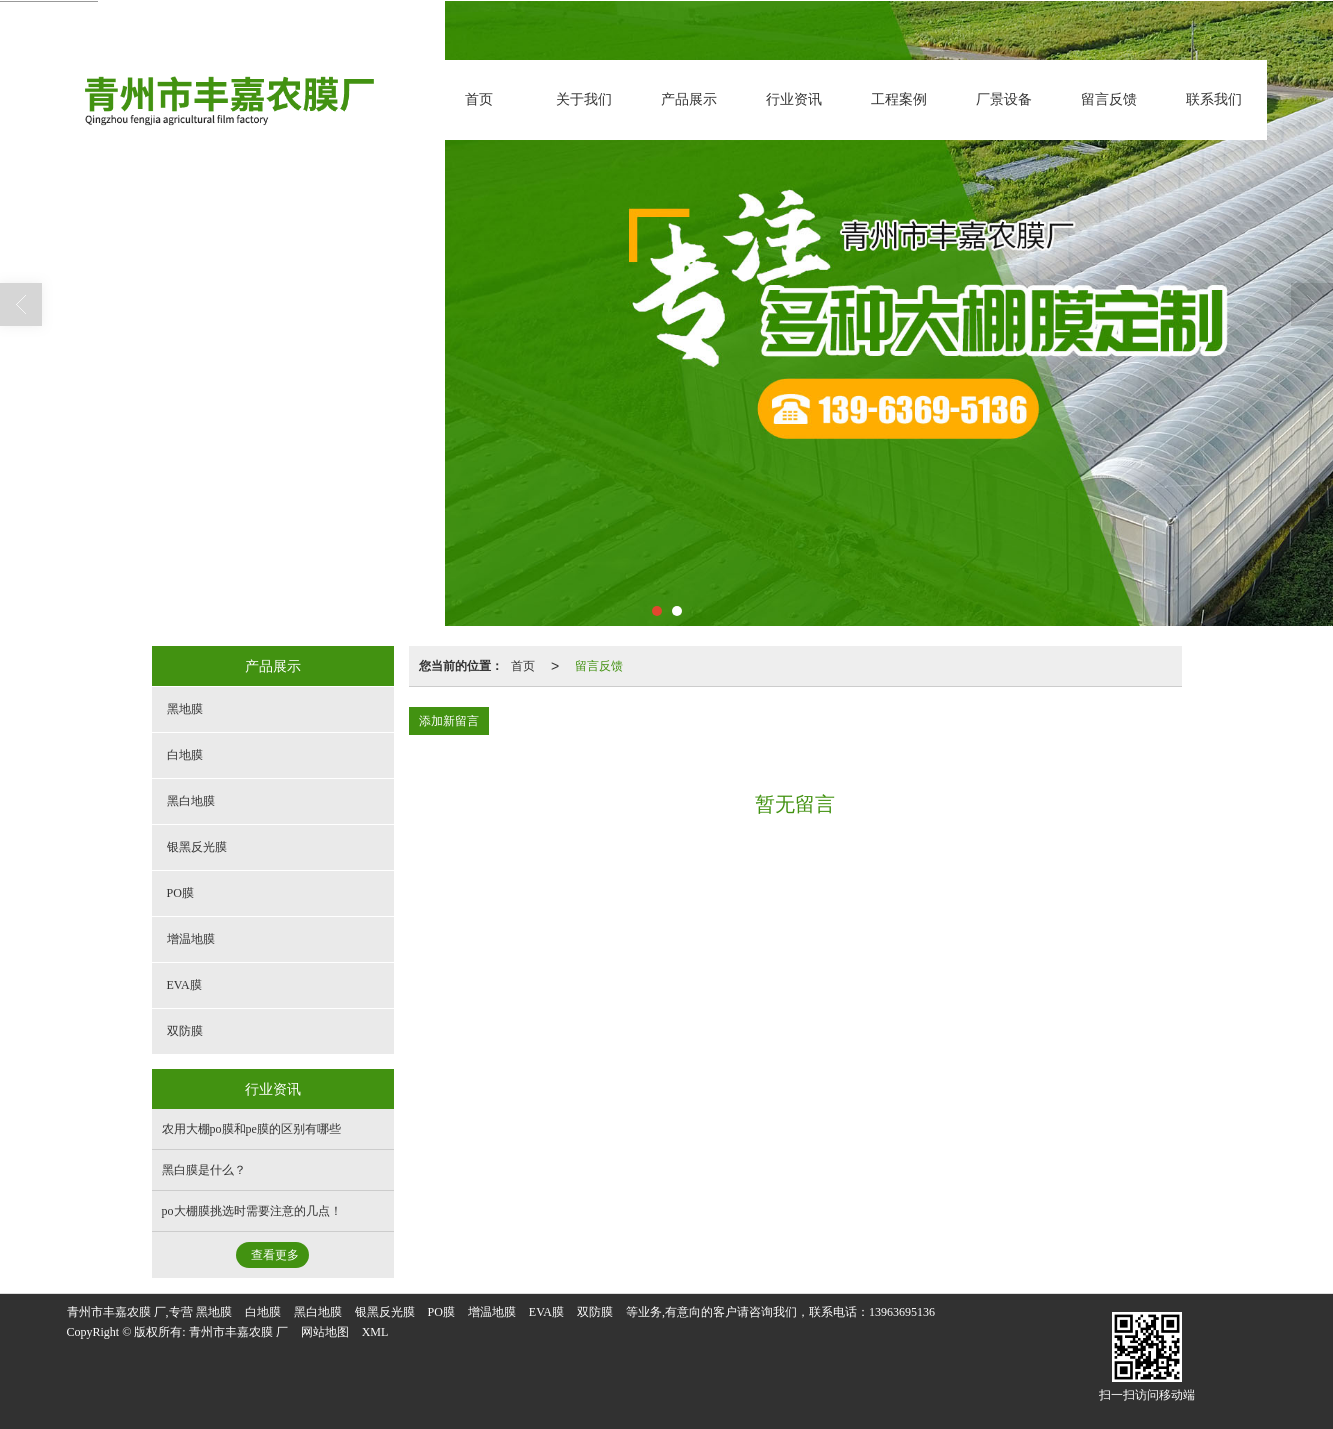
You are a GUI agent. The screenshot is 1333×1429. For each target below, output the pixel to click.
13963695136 (902, 1312)
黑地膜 (185, 709)
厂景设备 (1004, 99)
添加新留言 (449, 721)
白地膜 (185, 755)
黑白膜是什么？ (204, 1170)
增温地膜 (191, 939)
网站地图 (325, 1332)
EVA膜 (184, 985)
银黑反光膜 (197, 847)
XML (375, 1332)
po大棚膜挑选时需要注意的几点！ (252, 1211)
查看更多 (275, 1255)
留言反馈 (1109, 99)
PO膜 (180, 893)
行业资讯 (794, 99)
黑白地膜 (191, 801)
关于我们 (584, 99)
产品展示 (689, 99)
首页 (479, 99)
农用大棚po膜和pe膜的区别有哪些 (251, 1129)
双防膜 (185, 1031)
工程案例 (899, 99)
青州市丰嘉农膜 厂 (238, 1332)
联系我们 (1214, 99)
